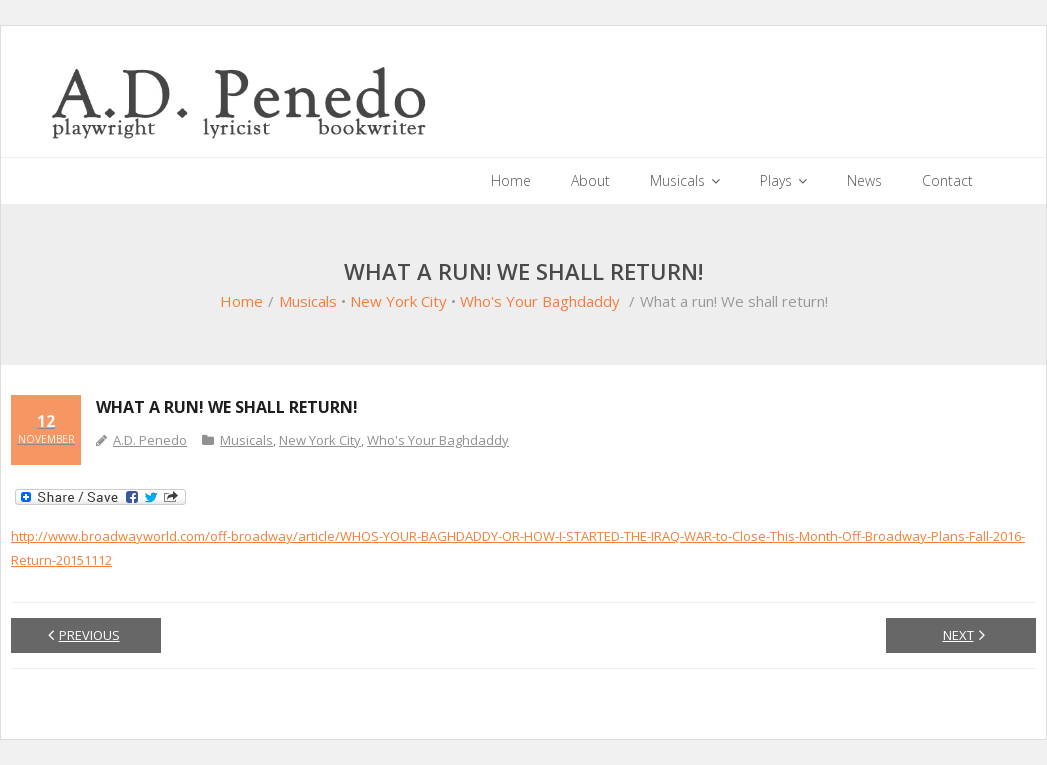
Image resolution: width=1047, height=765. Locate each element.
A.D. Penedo (150, 440)
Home (241, 301)
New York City (398, 301)
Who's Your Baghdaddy (540, 301)
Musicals (308, 301)
